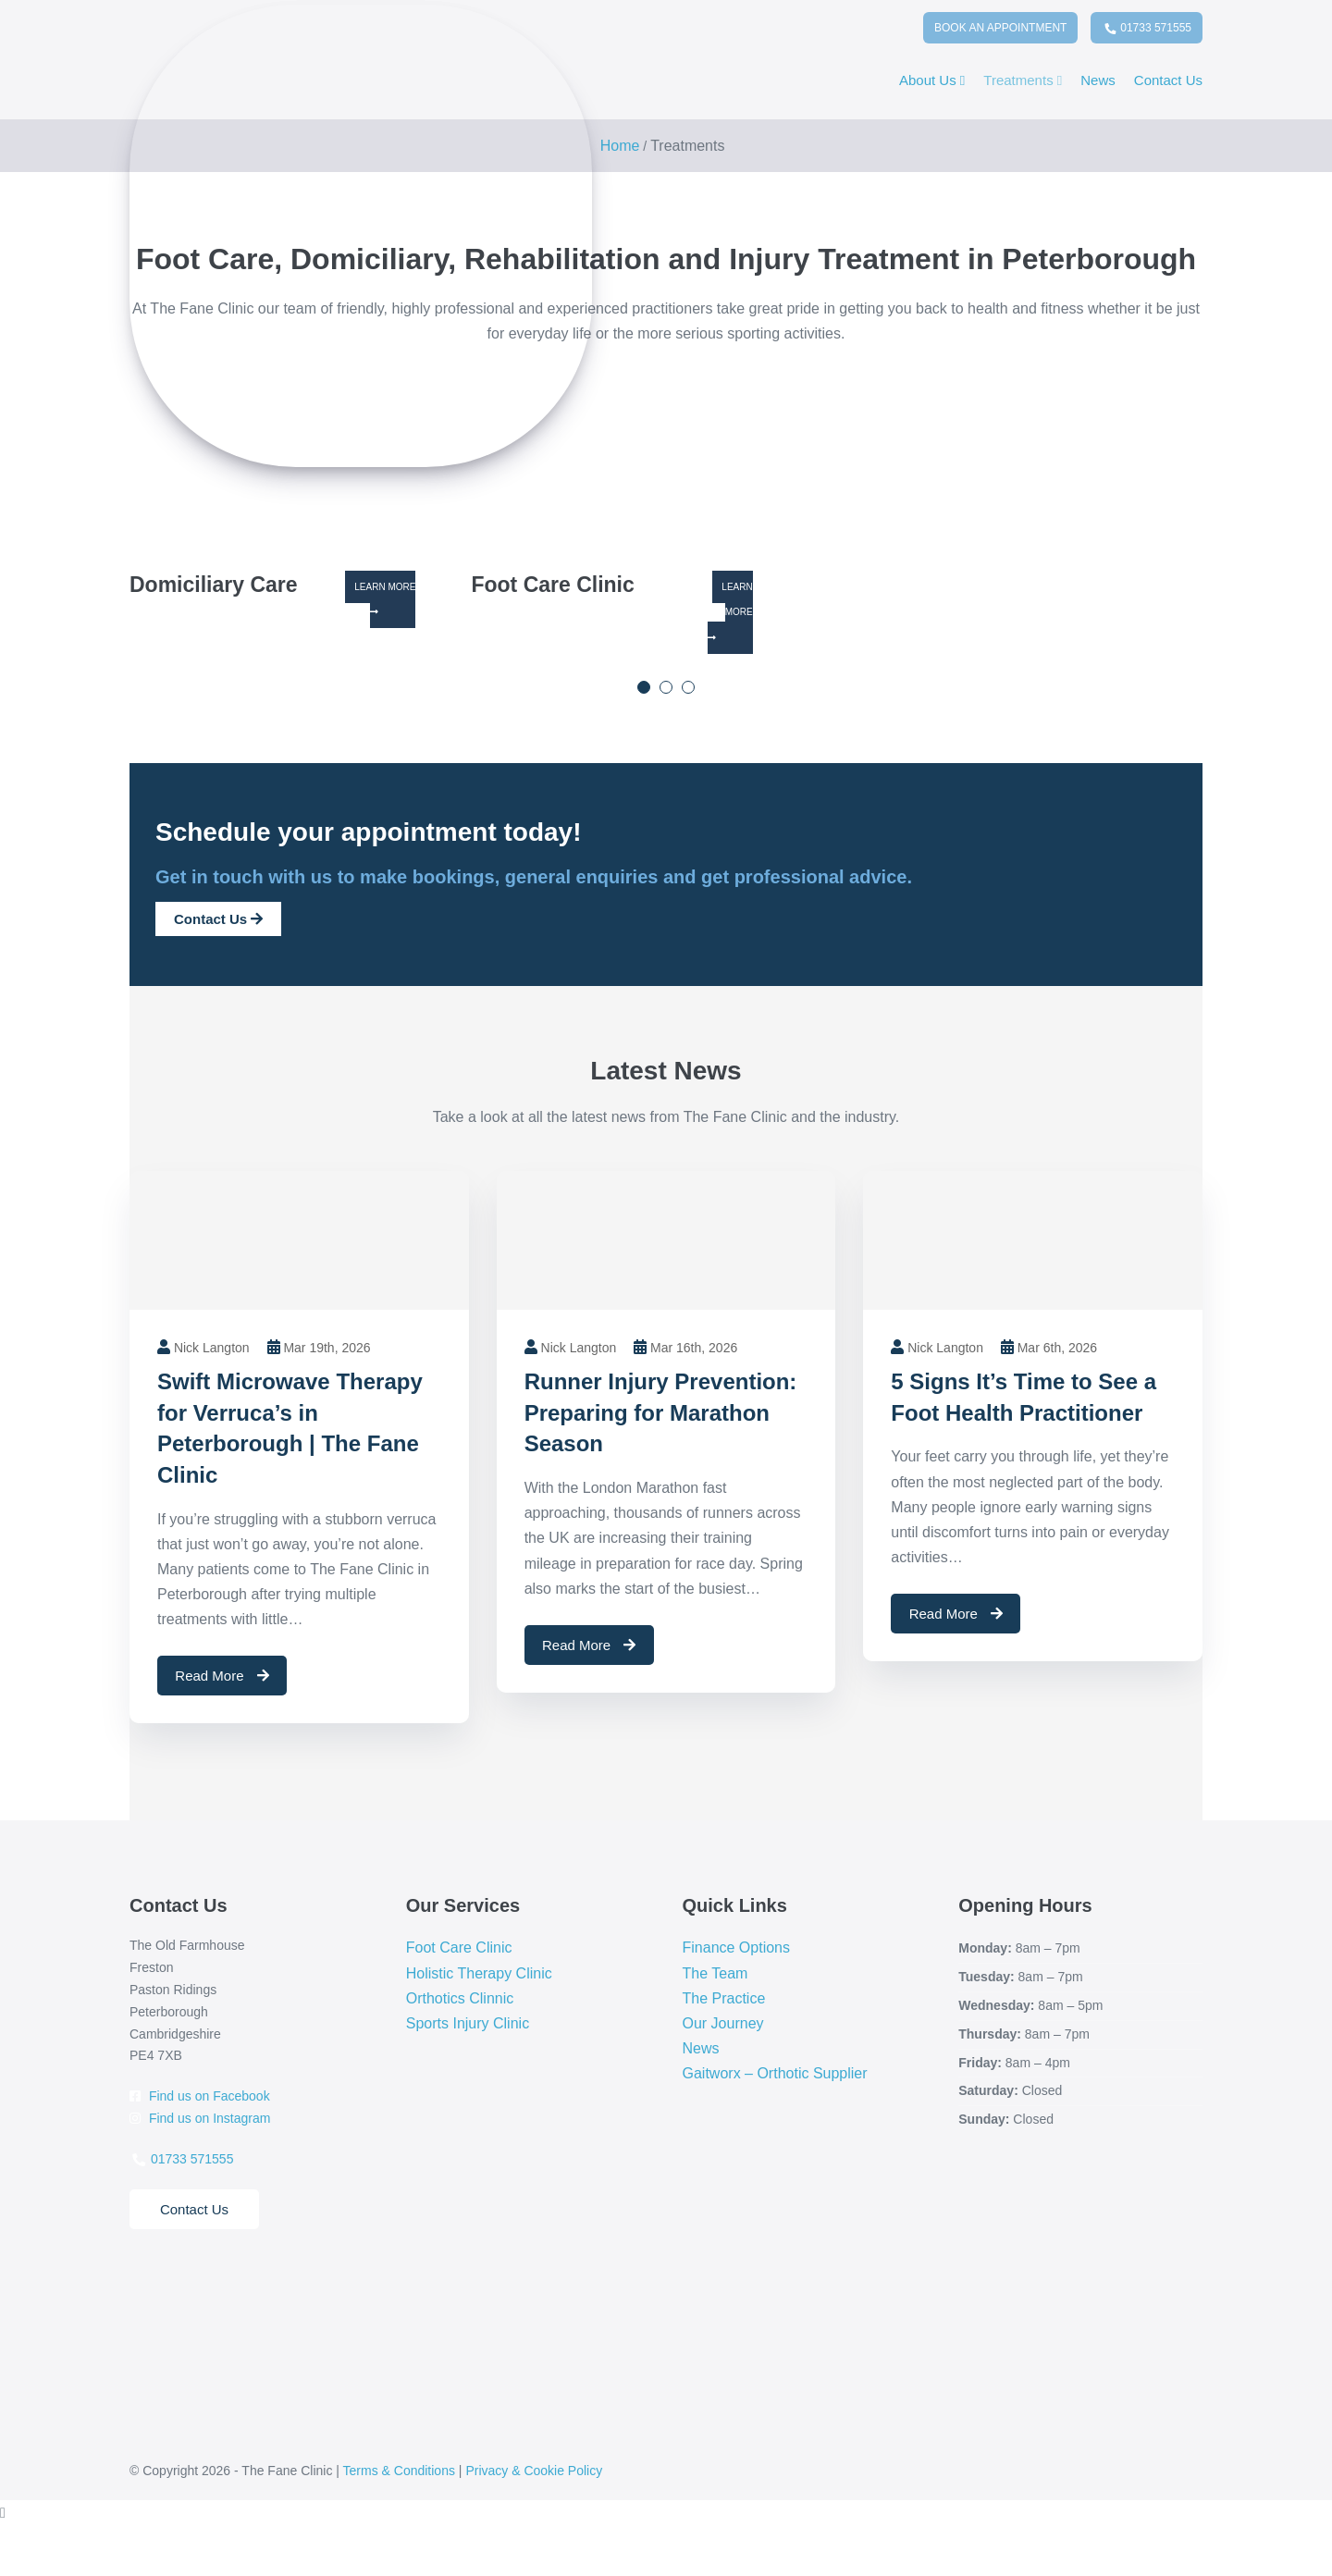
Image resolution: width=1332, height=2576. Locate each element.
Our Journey (723, 2023)
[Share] (36, 2544)
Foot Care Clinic (459, 1947)
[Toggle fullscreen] (20, 2544)
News (1098, 80)
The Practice (724, 1998)
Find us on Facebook (200, 2096)
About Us (932, 80)
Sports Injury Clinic (467, 2023)
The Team (715, 1973)
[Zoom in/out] (5, 2544)
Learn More (384, 599)
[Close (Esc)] (50, 2544)
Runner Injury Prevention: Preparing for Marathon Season (660, 1412)
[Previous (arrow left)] (5, 2569)
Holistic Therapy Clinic (479, 1973)
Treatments (1022, 80)
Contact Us (1168, 80)
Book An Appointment (1000, 27)
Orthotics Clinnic (459, 1998)
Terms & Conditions (399, 2470)
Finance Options (737, 1947)
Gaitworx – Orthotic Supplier (775, 2073)
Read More (221, 1675)
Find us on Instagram (200, 2118)
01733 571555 (1147, 30)
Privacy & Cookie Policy (533, 2470)
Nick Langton (212, 1347)
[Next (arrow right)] (20, 2569)
